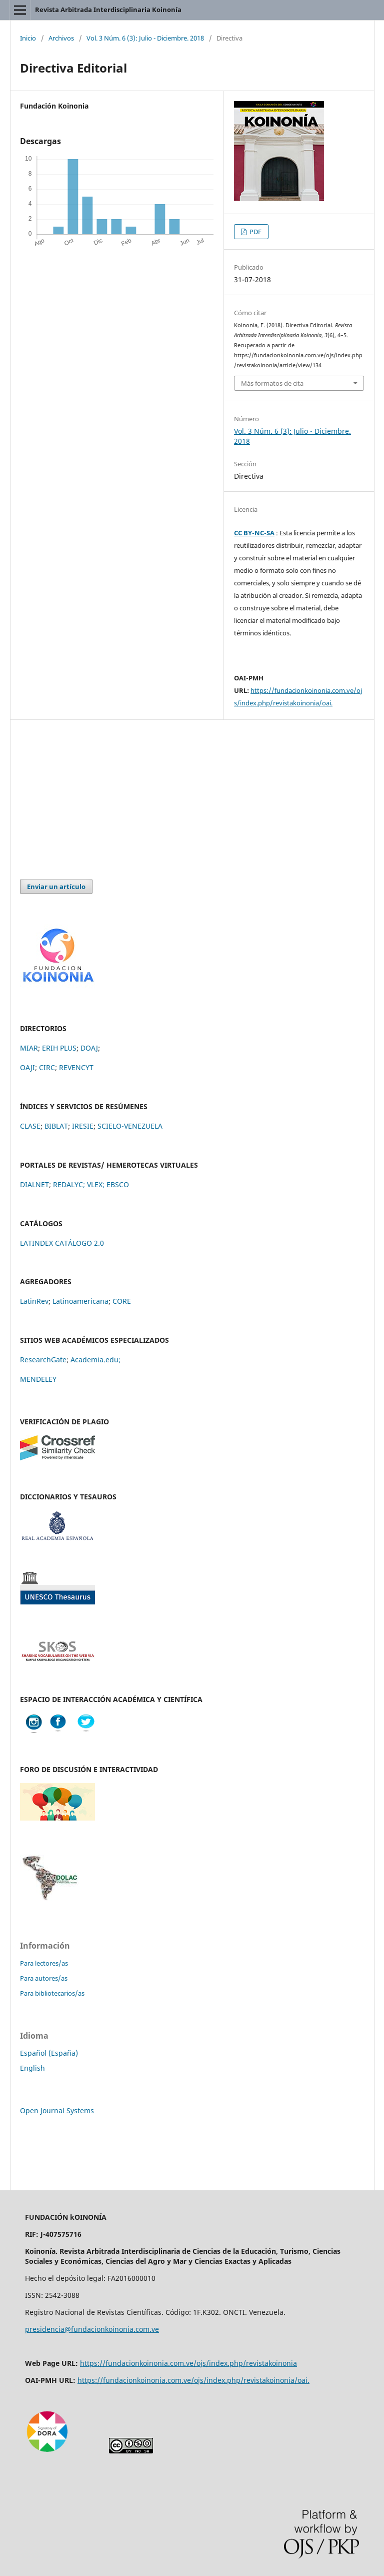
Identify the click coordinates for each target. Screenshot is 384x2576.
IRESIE (83, 1126)
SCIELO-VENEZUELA (130, 1126)
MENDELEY (38, 1379)
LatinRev (34, 1301)
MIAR (29, 1048)
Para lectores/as (44, 1963)
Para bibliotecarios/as (52, 1993)
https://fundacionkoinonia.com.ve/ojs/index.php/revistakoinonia (188, 2363)
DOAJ (89, 1048)
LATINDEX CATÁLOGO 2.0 (62, 1243)
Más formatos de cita (272, 383)
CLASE (30, 1126)
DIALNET (34, 1184)
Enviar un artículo (56, 886)
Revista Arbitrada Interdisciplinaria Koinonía (108, 9)
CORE (121, 1301)
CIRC (47, 1067)
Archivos (61, 38)
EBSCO (117, 1184)
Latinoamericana (80, 1301)
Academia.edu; (95, 1359)
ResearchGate (43, 1359)
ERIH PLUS (59, 1048)
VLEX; (95, 1184)
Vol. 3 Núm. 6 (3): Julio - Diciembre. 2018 (145, 38)
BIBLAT (56, 1126)
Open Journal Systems (57, 2110)
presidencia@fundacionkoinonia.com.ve (92, 2329)
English (32, 2068)
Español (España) (49, 2053)
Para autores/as (44, 1978)
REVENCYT (76, 1067)
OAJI (27, 1067)
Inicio (28, 38)
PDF (255, 231)
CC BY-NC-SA (254, 532)
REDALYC (68, 1184)
